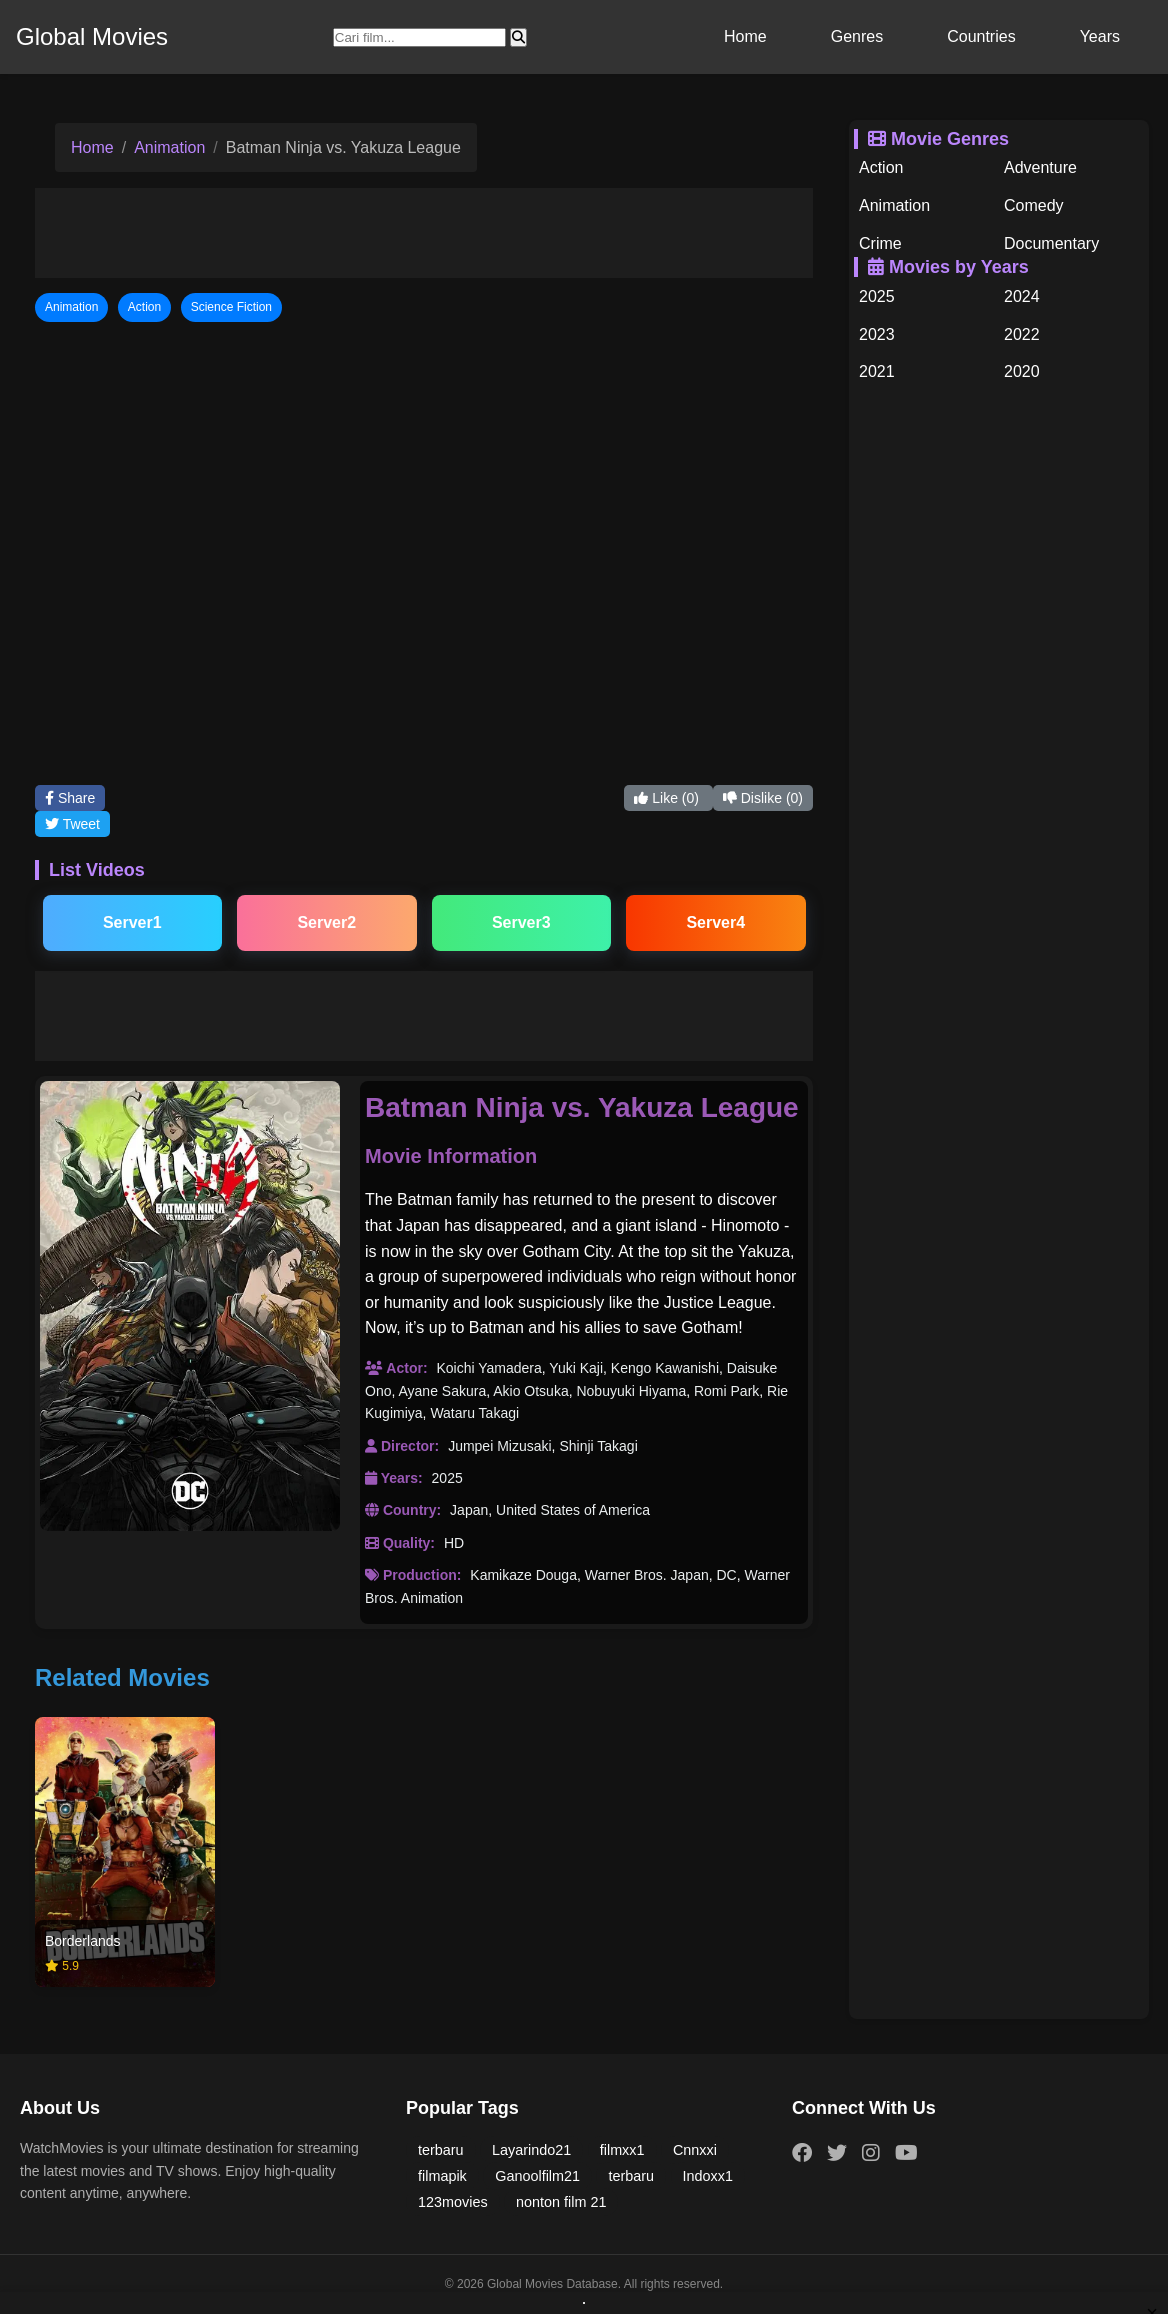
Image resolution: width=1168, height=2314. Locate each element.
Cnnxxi (695, 2150)
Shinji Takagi (598, 1446)
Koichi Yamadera (488, 1368)
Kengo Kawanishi (665, 1368)
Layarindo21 (531, 2150)
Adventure (1040, 167)
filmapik (442, 2176)
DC (727, 1575)
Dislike (763, 798)
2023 (877, 334)
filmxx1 (622, 2150)
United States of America (573, 1510)
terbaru (441, 2150)
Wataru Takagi (474, 1413)
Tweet (72, 824)
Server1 (132, 922)
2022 (1022, 334)
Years (1100, 36)
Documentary (1051, 243)
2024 (1022, 296)
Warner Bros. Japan (647, 1575)
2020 (1022, 371)
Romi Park (726, 1391)
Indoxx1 (708, 2176)
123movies (453, 2202)
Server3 (521, 922)
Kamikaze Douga (523, 1575)
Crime (880, 243)
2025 (447, 1478)
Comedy (1034, 205)
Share (70, 798)
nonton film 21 (561, 2202)
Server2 (326, 922)
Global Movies (92, 36)
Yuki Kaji (576, 1368)
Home (745, 36)
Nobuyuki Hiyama (631, 1391)
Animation (169, 147)
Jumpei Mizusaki (499, 1446)
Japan (469, 1510)
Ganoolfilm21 (537, 2176)
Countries (981, 36)
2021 (877, 371)
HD (454, 1543)
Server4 (715, 922)
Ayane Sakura (442, 1391)
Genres (857, 36)
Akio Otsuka (530, 1391)
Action (881, 167)
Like (668, 798)
